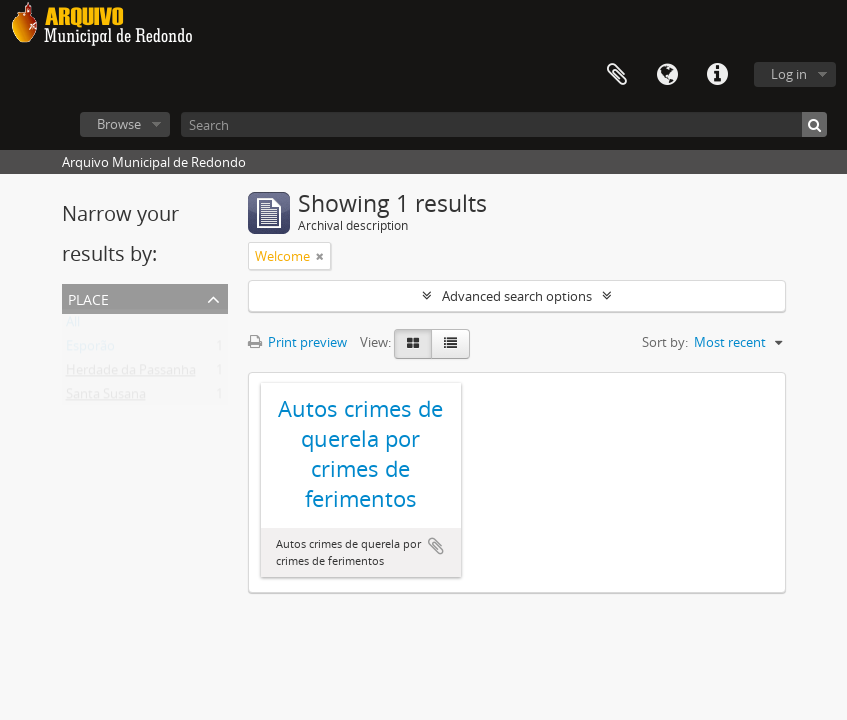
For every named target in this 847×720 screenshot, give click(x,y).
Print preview (297, 342)
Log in (789, 74)
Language (667, 75)
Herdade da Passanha (131, 374)
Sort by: (665, 342)
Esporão (90, 350)
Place (88, 297)
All (73, 326)
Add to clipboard (436, 546)
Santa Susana (106, 398)
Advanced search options (517, 296)
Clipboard (617, 75)
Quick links (717, 75)
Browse (119, 124)
